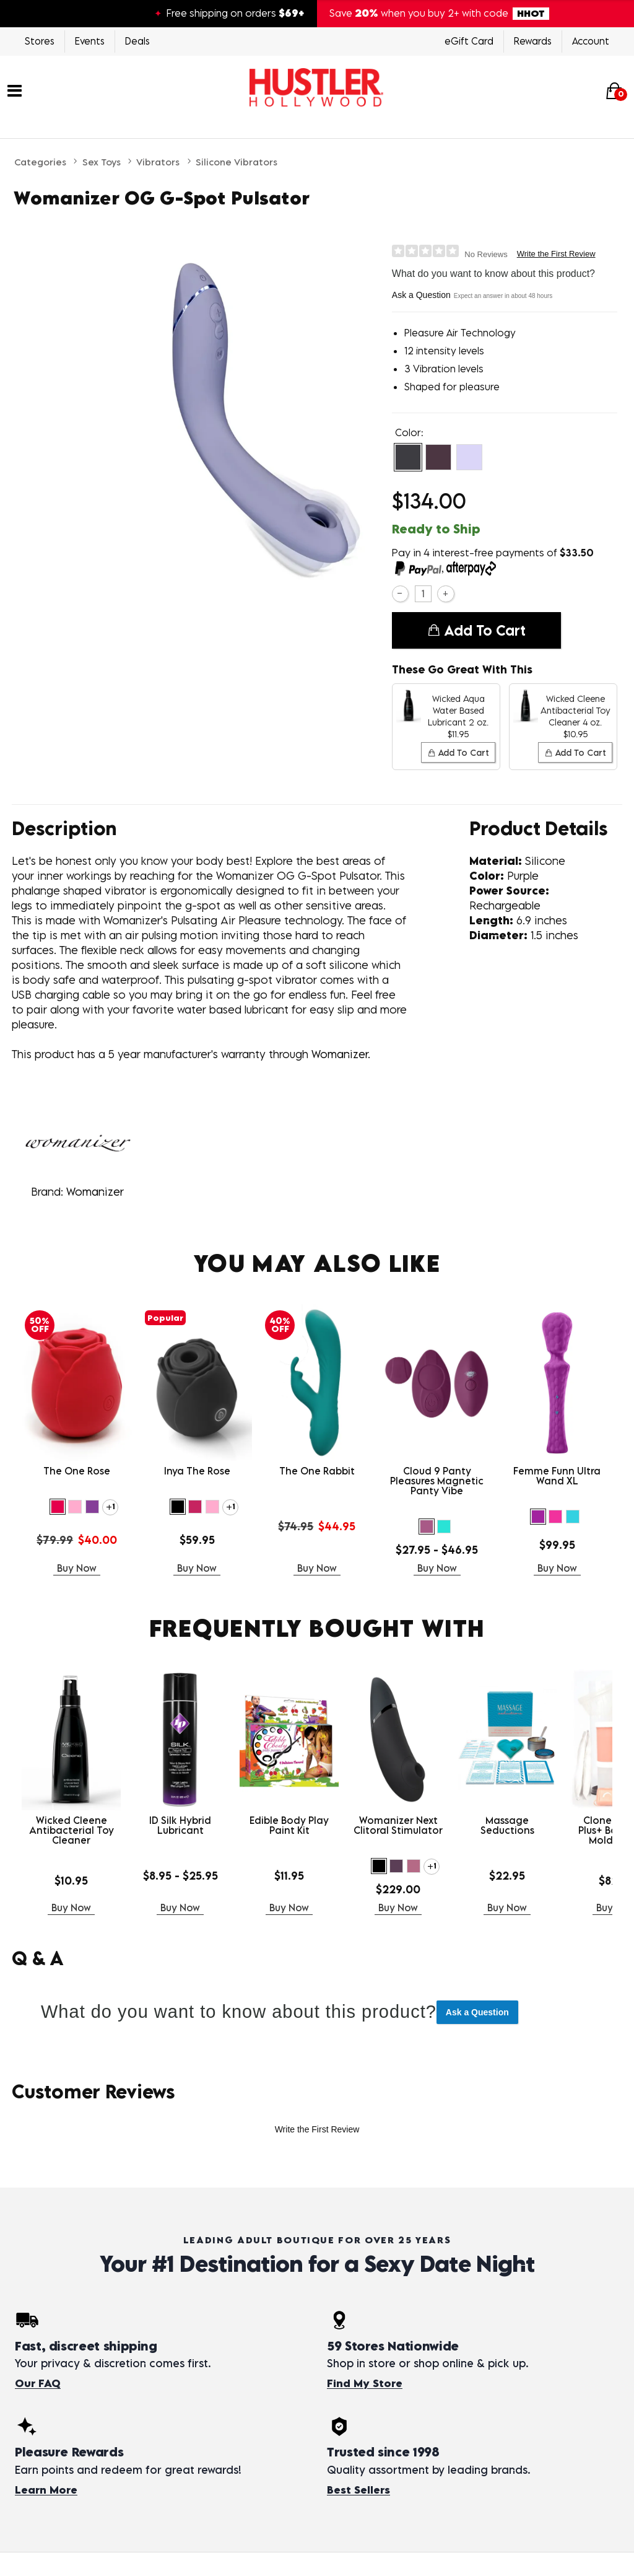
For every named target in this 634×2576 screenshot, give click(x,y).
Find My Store (364, 2383)
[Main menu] (14, 89)
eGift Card (469, 40)
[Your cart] (614, 90)
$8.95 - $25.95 (180, 1875)
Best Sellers (358, 2489)
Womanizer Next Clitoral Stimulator (398, 1825)
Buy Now (77, 1568)
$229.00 (398, 1889)
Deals (137, 40)
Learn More (46, 2489)
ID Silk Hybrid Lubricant (180, 1825)
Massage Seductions (507, 1825)
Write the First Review (556, 253)
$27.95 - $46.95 (437, 1549)
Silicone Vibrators (236, 161)
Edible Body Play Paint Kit (289, 1825)
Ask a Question (421, 295)
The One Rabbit (317, 1471)
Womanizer (95, 1191)
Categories (40, 161)
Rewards (533, 40)
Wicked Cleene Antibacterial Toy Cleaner (71, 1830)
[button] (408, 457)
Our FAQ (38, 2383)
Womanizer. (340, 1054)
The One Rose (76, 1471)
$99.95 (557, 1544)
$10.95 (71, 1880)
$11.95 (289, 1875)
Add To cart (476, 630)
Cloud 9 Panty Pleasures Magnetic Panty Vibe (437, 1481)
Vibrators (158, 161)
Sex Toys (101, 161)
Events (90, 40)
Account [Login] (590, 40)
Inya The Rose (197, 1471)
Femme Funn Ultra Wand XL (557, 1476)
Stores (39, 40)
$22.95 (507, 1875)
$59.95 (197, 1539)
